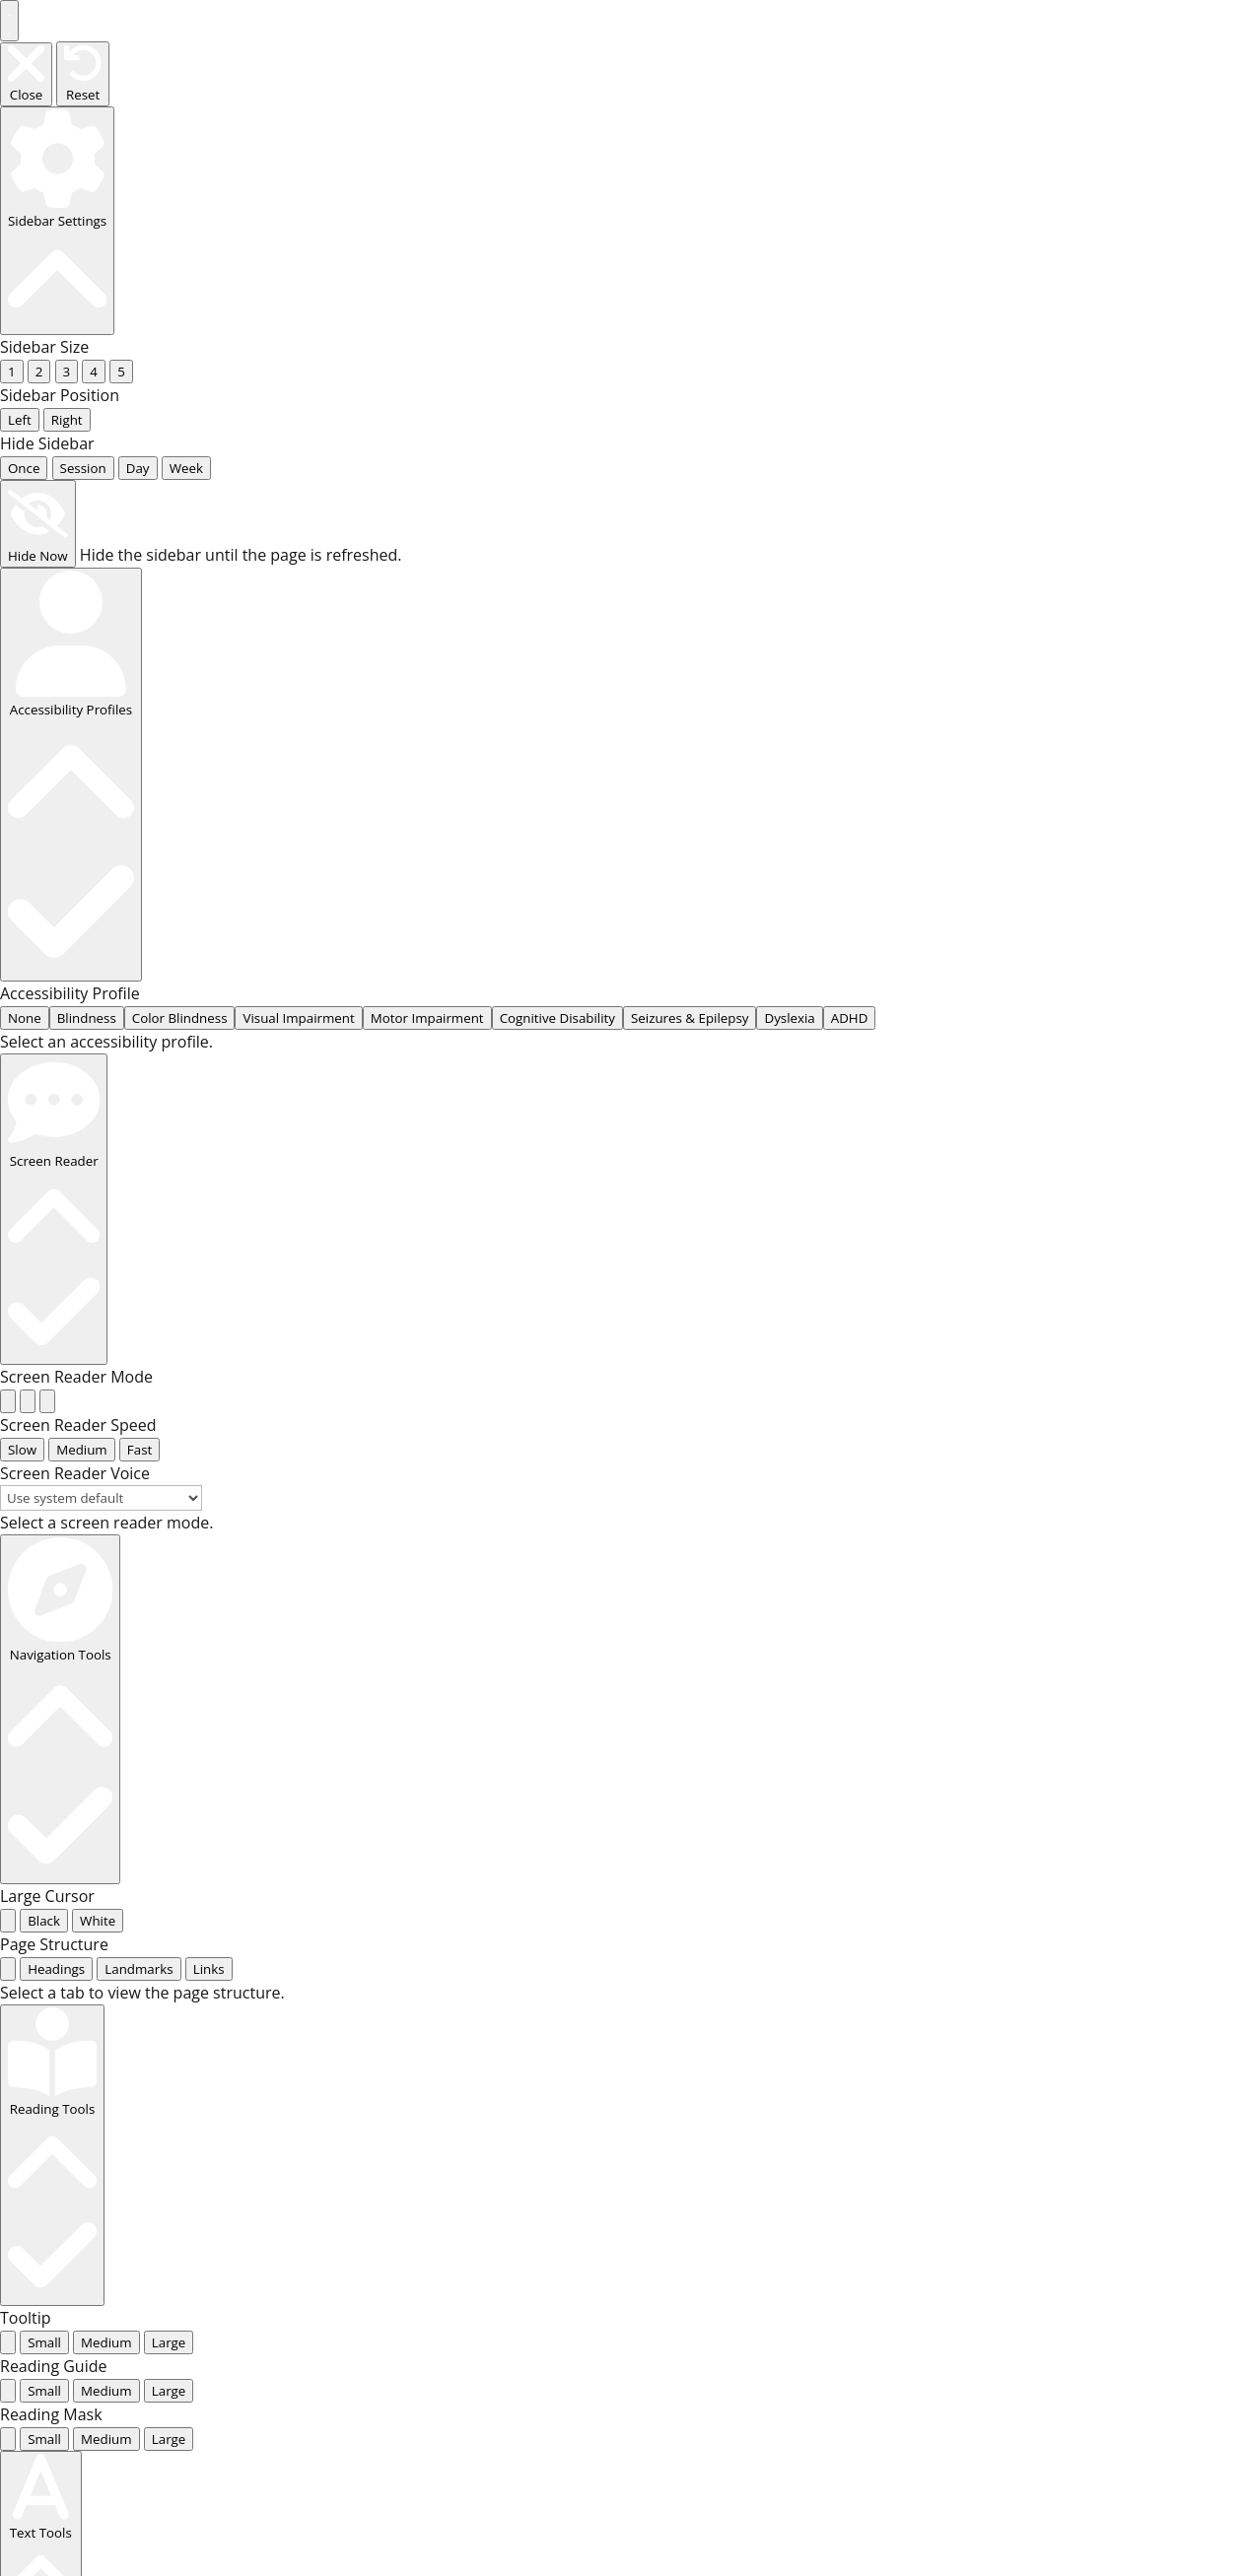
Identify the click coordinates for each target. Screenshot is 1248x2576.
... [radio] (13, 178)
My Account (720, 1727)
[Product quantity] (154, 2074)
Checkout (810, 1727)
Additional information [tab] (229, 2289)
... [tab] (33, 885)
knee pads (670, 1783)
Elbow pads (982, 1783)
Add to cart (197, 2126)
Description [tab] (188, 2263)
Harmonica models (1028, 2094)
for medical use (1016, 2267)
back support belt (1117, 1783)
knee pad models (246, 1893)
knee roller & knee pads (824, 1783)
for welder (996, 2354)
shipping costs (312, 2011)
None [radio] (24, 441)
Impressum (898, 1727)
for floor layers (1013, 2181)
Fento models (373, 1893)
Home (147, 1893)
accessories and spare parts (394, 2208)
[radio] (8, 590)
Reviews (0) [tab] (187, 2315)
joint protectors (1016, 2125)
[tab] (8, 885)
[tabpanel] (624, 908)
